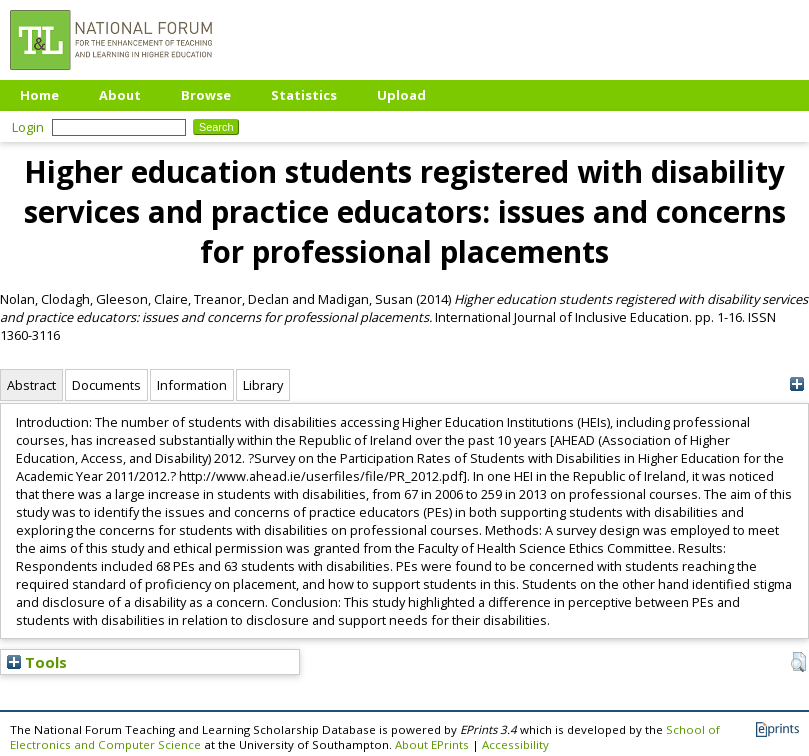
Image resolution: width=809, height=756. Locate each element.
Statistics (304, 95)
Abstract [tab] (31, 385)
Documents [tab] (106, 385)
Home (39, 95)
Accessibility (515, 744)
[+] (796, 384)
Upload (401, 95)
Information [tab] (192, 385)
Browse (206, 95)
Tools (37, 662)
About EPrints (432, 744)
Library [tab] (263, 385)
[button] (798, 662)
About (120, 95)
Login (28, 127)
